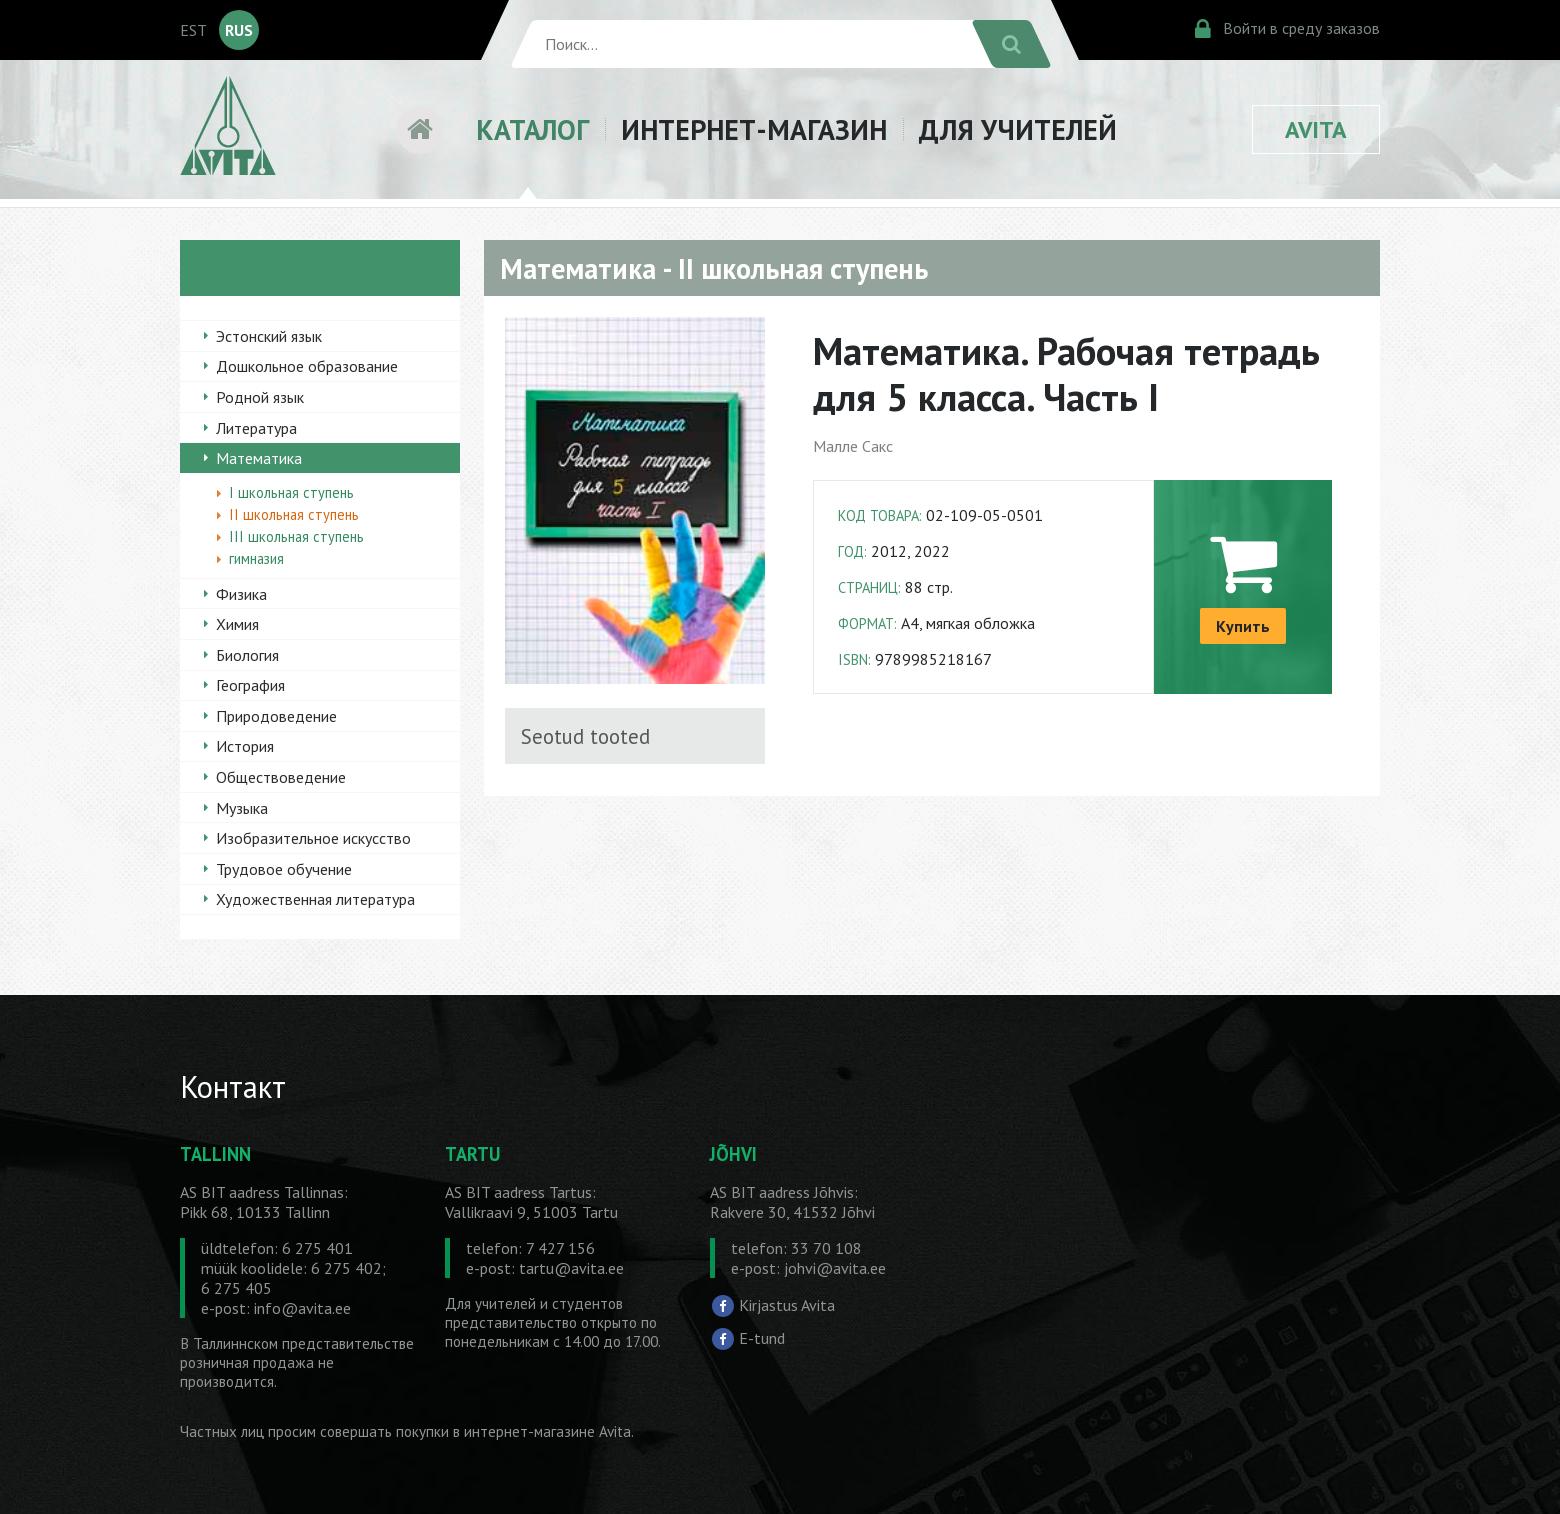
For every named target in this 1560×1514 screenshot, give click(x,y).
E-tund (762, 1338)
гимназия (256, 558)
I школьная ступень (291, 492)
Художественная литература (315, 899)
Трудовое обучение (284, 869)
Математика (259, 458)
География (250, 685)
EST (193, 30)
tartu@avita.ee (571, 1268)
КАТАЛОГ (532, 129)
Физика (241, 594)
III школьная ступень (296, 536)
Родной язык (260, 397)
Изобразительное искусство (313, 838)
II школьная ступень (294, 514)
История (245, 746)
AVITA (1316, 129)
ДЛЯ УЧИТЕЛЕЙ (1018, 129)
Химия (237, 624)
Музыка (242, 808)
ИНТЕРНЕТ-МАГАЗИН (754, 129)
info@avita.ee (302, 1308)
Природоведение (276, 716)
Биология (247, 655)
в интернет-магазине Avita (542, 1431)
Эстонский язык (269, 336)
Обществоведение (281, 777)
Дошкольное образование (307, 366)
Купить (1243, 626)
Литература (256, 428)
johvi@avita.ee (835, 1268)
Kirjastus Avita (787, 1305)
